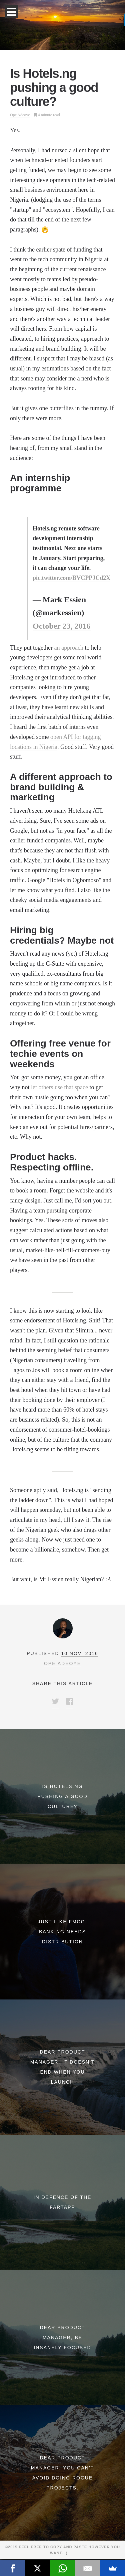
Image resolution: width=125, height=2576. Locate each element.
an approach (68, 647)
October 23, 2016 (62, 626)
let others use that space (59, 1087)
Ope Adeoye (20, 115)
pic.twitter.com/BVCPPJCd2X (71, 578)
